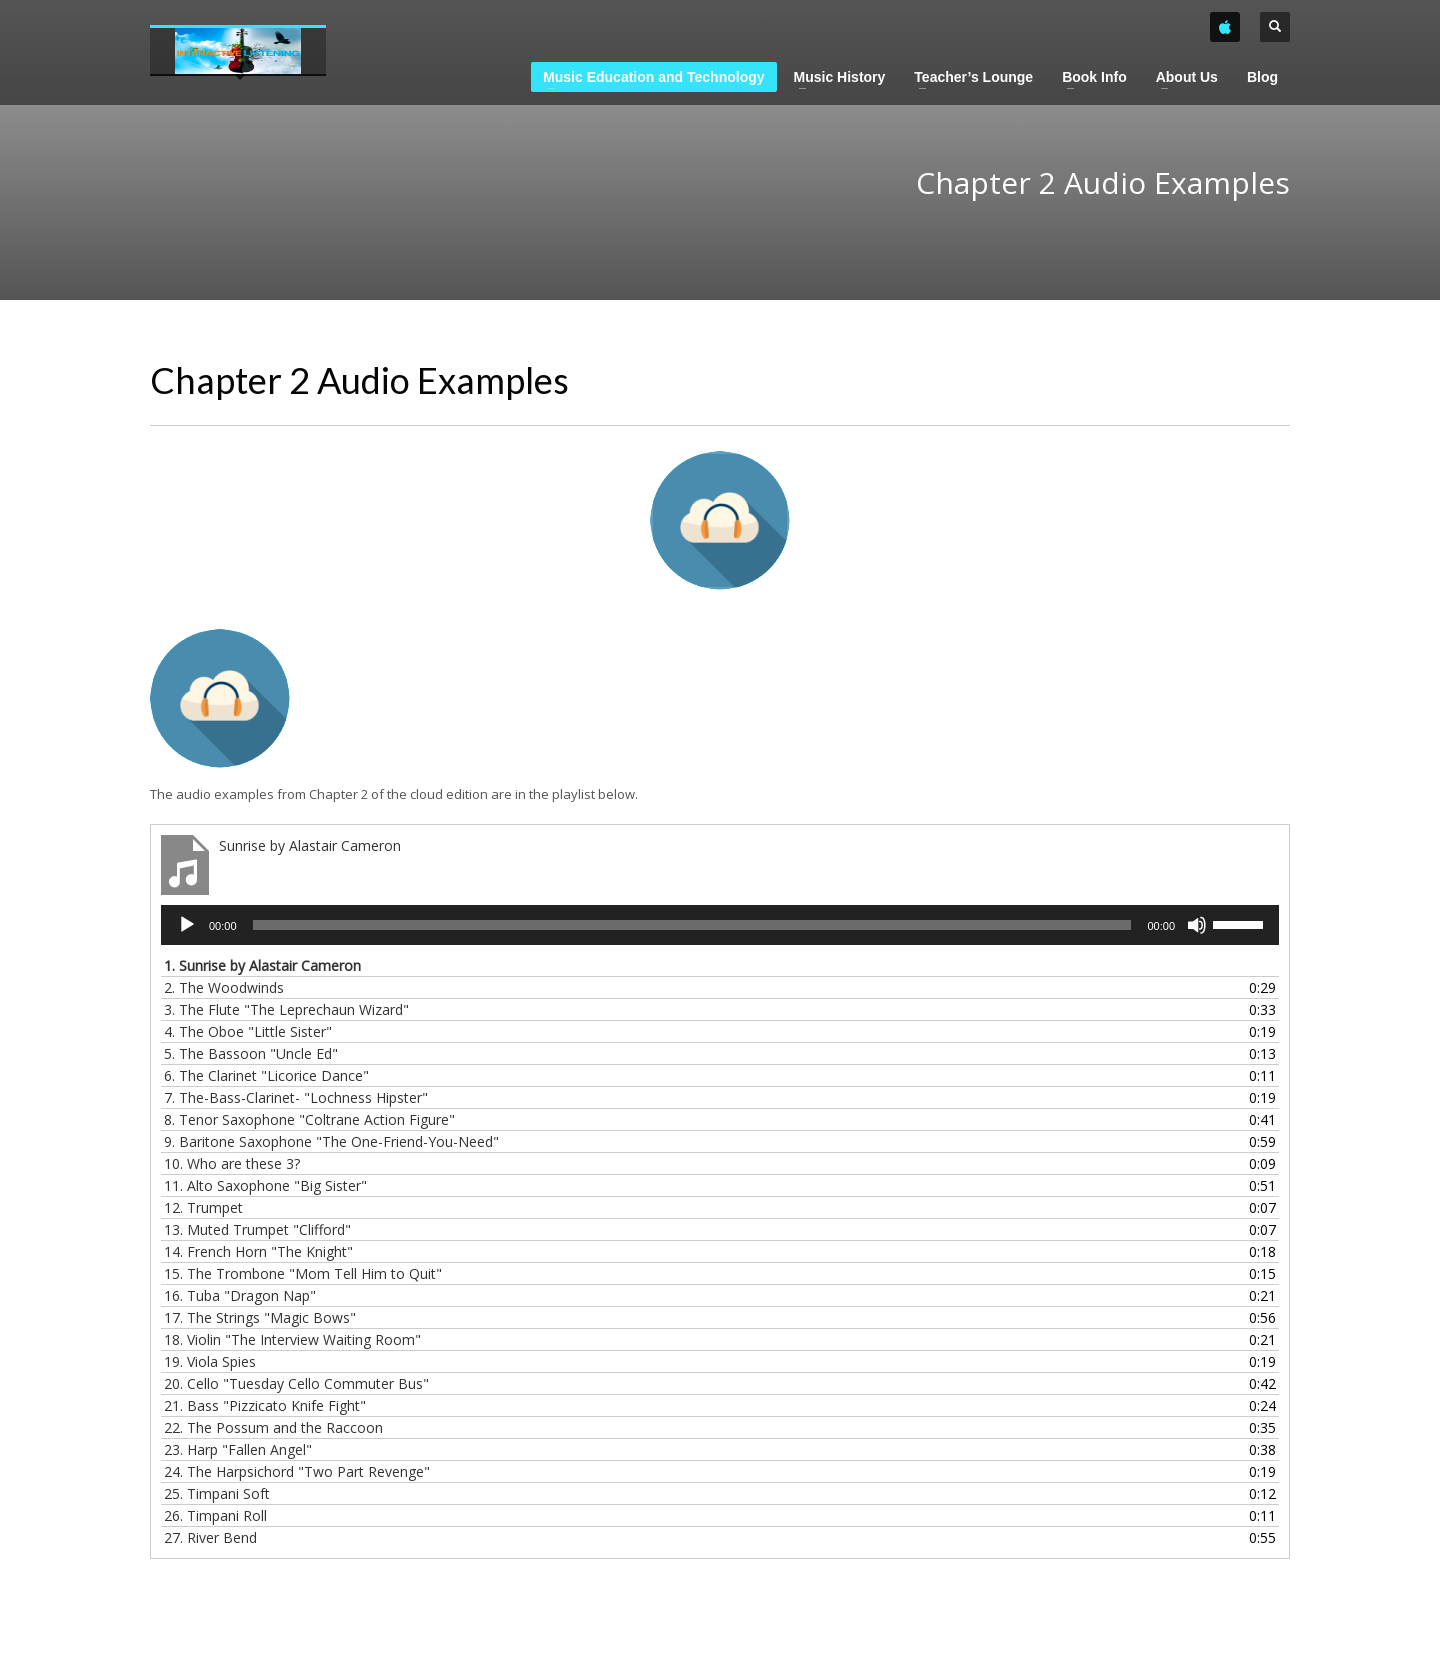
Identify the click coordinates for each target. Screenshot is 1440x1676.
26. (215, 1515)
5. (251, 1053)
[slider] (692, 925)
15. (303, 1273)
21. (265, 1405)
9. (331, 1141)
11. (265, 1185)
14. (258, 1251)
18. (292, 1339)
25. (217, 1493)
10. (232, 1163)
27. (210, 1537)
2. (224, 987)
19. (210, 1361)
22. (273, 1427)
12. (203, 1207)
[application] (720, 925)
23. (238, 1449)
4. (248, 1031)
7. (296, 1097)
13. (257, 1229)
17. (260, 1317)
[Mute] (1197, 925)
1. (262, 965)
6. (266, 1075)
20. (296, 1383)
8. (309, 1119)
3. (286, 1009)
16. (240, 1295)
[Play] (187, 925)
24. (297, 1471)
